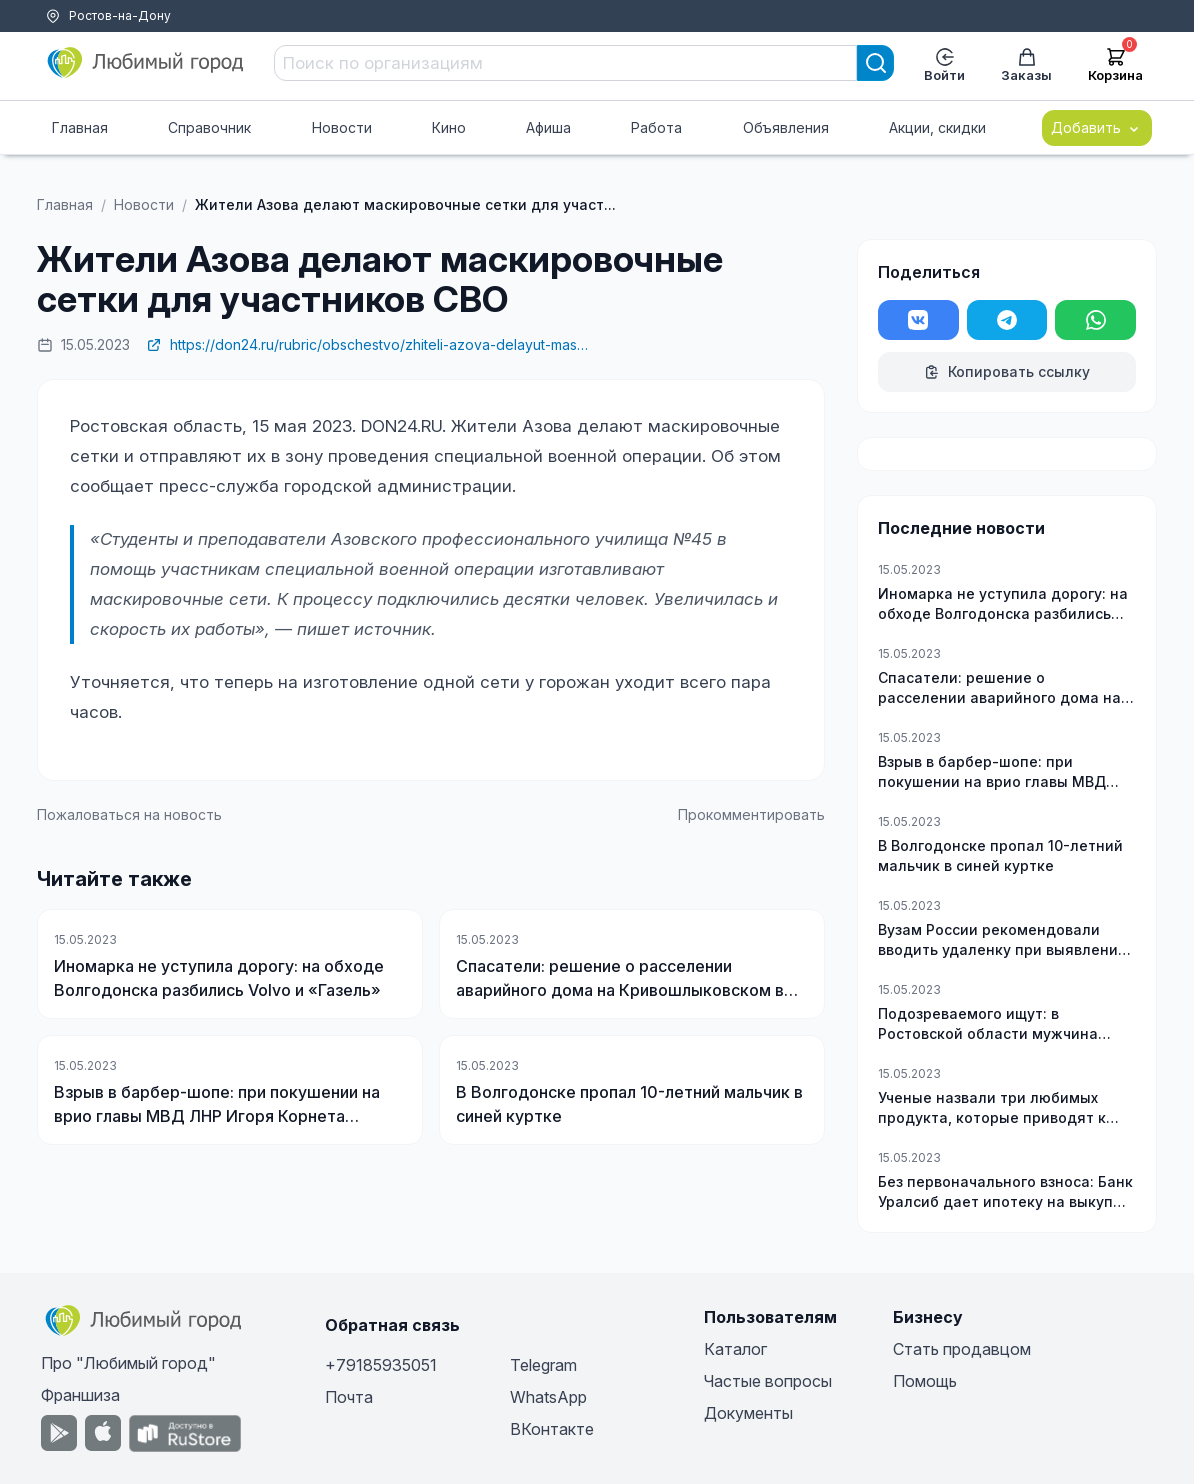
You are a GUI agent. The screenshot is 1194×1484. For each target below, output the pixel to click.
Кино (449, 127)
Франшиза (80, 1395)
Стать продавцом (962, 1349)
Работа (656, 127)
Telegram (543, 1365)
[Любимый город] (146, 63)
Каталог (735, 1349)
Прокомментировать (751, 814)
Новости (342, 127)
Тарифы (48, 40)
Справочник (209, 127)
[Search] (876, 63)
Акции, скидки (937, 127)
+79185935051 (381, 1365)
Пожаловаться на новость (129, 814)
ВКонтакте (552, 1429)
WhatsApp (548, 1397)
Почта (349, 1397)
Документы (748, 1413)
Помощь (113, 40)
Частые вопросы (768, 1381)
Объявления (786, 127)
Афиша (548, 127)
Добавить (1097, 128)
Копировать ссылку (1007, 371)
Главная (80, 127)
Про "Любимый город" (128, 1363)
